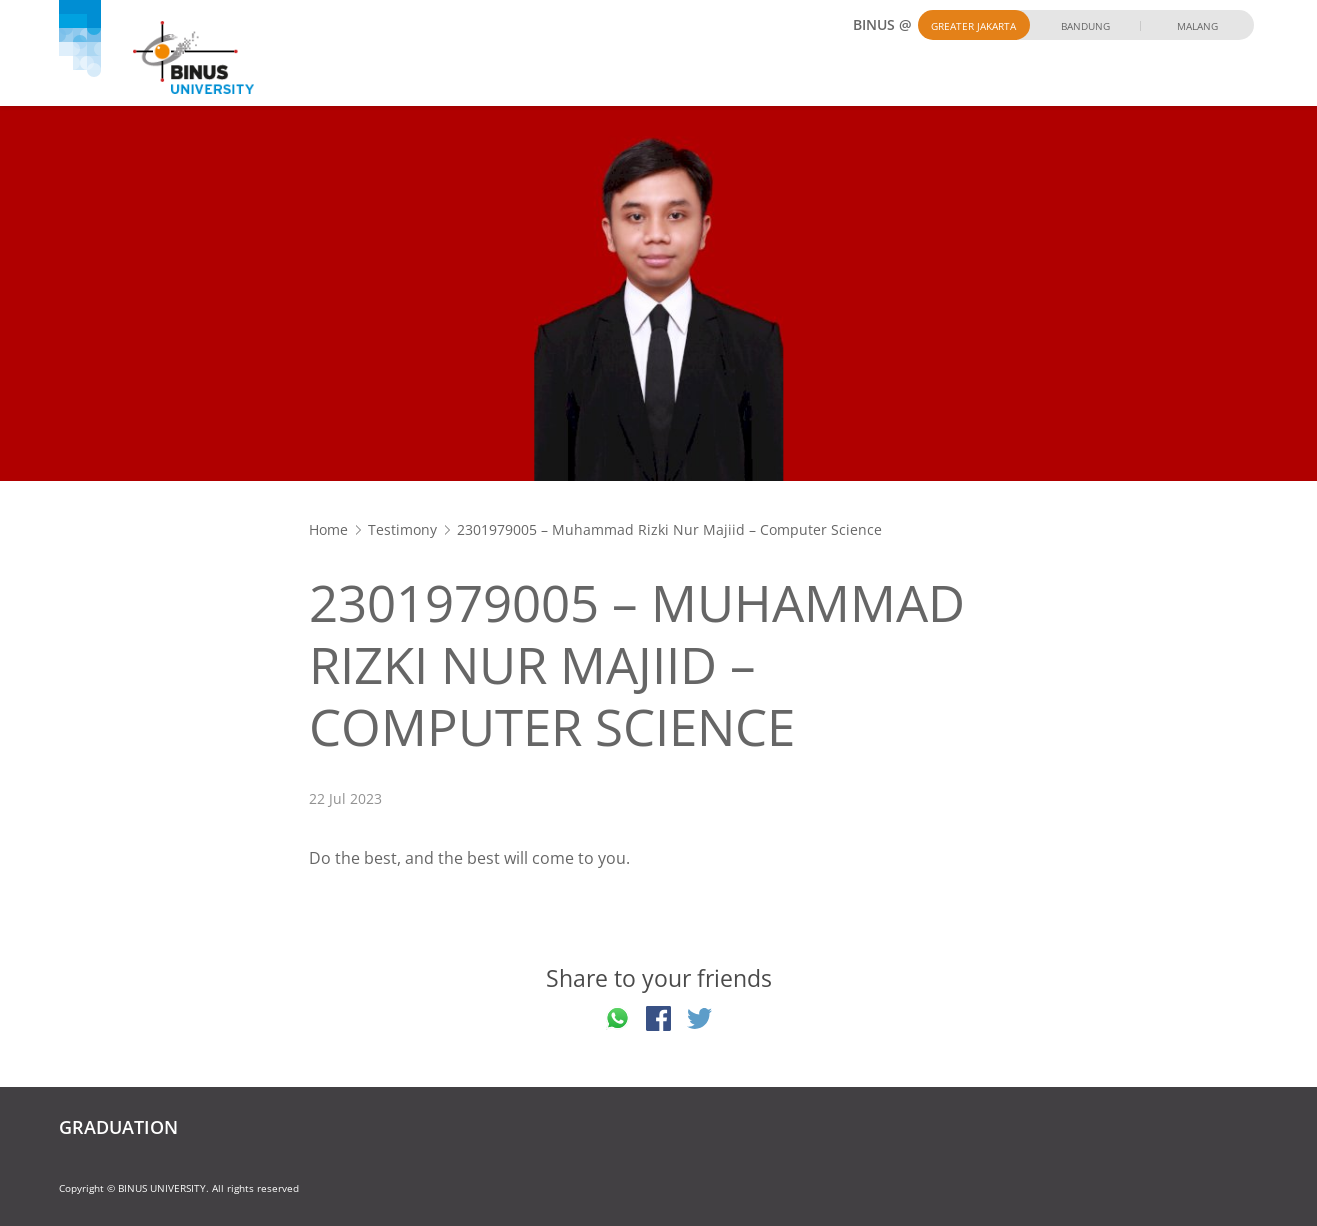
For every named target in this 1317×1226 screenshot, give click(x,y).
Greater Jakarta (973, 26)
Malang (1197, 26)
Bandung (1085, 26)
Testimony (402, 529)
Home (328, 529)
